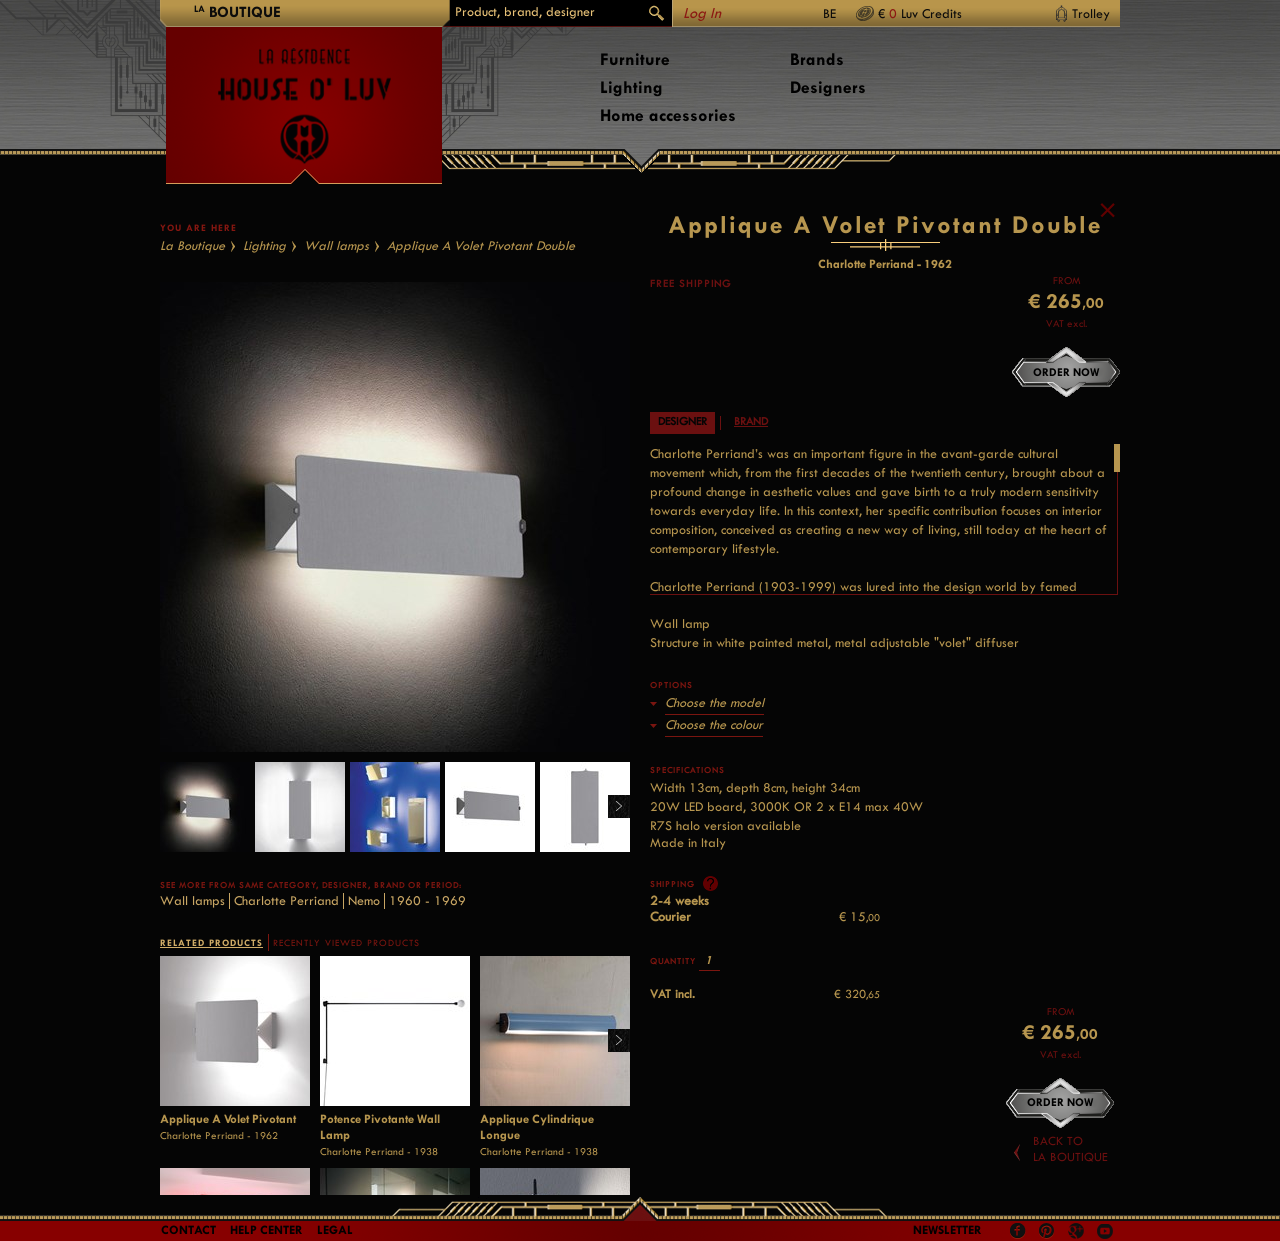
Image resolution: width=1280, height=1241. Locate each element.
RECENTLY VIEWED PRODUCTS (346, 1002)
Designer (682, 480)
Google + (1078, 1232)
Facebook (1018, 1231)
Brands (817, 59)
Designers (828, 87)
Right (611, 866)
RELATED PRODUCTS (211, 1001)
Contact (188, 1230)
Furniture (635, 59)
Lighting (631, 87)
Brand (751, 480)
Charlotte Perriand (286, 959)
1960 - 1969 (427, 959)
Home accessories (668, 115)
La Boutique (192, 304)
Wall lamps (336, 304)
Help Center (266, 1230)
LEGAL (335, 1230)
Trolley (1091, 13)
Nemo (364, 959)
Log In (702, 13)
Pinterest (1047, 1231)
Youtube (1105, 1231)
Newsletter (947, 1230)
